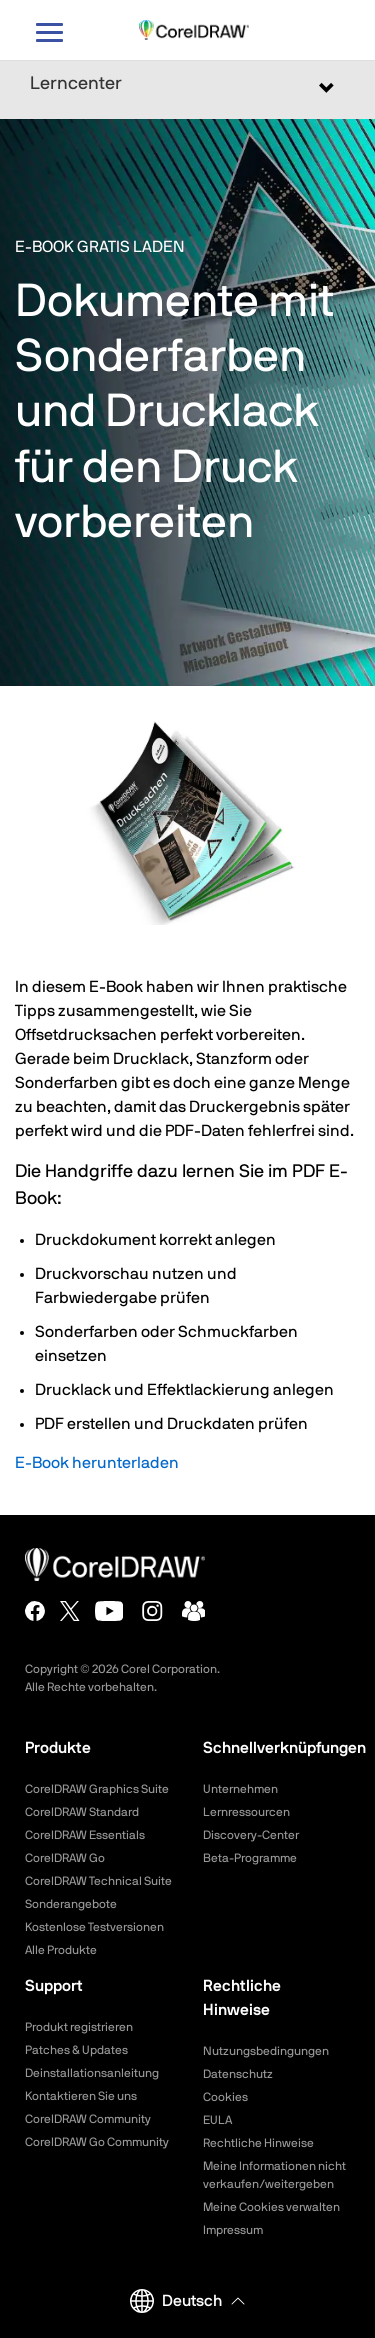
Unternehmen (240, 1789)
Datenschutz (238, 2074)
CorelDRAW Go (65, 1858)
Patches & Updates (76, 2050)
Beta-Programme (250, 1858)
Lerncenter (76, 84)
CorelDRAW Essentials (85, 1835)
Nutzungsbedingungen (266, 2051)
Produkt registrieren (79, 2027)
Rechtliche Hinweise (258, 2143)
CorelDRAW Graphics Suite (97, 1789)
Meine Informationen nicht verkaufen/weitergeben (274, 2175)
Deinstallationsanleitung (92, 2073)
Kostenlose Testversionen (94, 1927)
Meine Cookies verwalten (271, 2207)
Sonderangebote (71, 1904)
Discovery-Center (251, 1835)
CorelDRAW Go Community (97, 2142)
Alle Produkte (61, 1950)
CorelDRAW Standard (82, 1812)
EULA (217, 2120)
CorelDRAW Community (88, 2119)
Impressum (233, 2230)
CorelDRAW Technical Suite (98, 1881)
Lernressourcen (246, 1812)
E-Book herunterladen (97, 1463)
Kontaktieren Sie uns (81, 2096)
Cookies (225, 2097)
